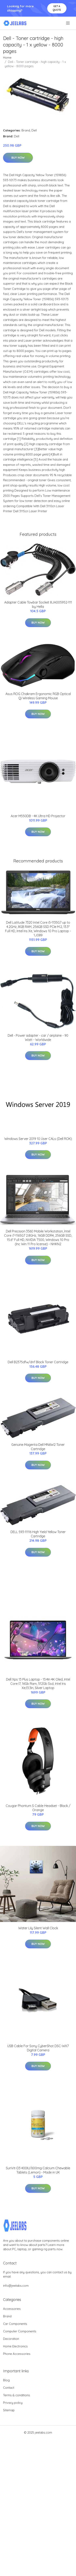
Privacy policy (12, 2403)
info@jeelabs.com (16, 2286)
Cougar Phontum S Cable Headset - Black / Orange (38, 1808)
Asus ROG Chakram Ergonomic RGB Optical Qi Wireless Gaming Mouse (38, 696)
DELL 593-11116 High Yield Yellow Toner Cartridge (38, 1534)
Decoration (11, 2339)
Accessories (12, 2309)
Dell (34, 130)
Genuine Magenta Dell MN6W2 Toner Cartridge (38, 1447)
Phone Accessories (16, 2354)
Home (7, 57)
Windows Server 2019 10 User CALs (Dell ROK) (38, 1139)
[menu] (68, 23)
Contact (8, 2388)
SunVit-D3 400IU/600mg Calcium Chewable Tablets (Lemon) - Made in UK (38, 2170)
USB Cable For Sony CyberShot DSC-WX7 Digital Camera (38, 2048)
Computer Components (19, 2331)
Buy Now (18, 157)
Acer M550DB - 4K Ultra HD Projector (38, 816)
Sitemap (9, 2410)
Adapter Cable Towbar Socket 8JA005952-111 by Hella (38, 604)
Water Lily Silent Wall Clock (38, 1928)
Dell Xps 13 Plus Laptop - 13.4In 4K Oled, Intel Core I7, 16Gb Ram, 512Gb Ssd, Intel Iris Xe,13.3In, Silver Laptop (38, 1683)
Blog (6, 2380)
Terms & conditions (16, 2395)
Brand (25, 130)
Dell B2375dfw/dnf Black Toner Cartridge (38, 1362)
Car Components (15, 2324)
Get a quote (57, 8)
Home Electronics (15, 2346)
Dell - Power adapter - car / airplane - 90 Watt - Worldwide (38, 1037)
